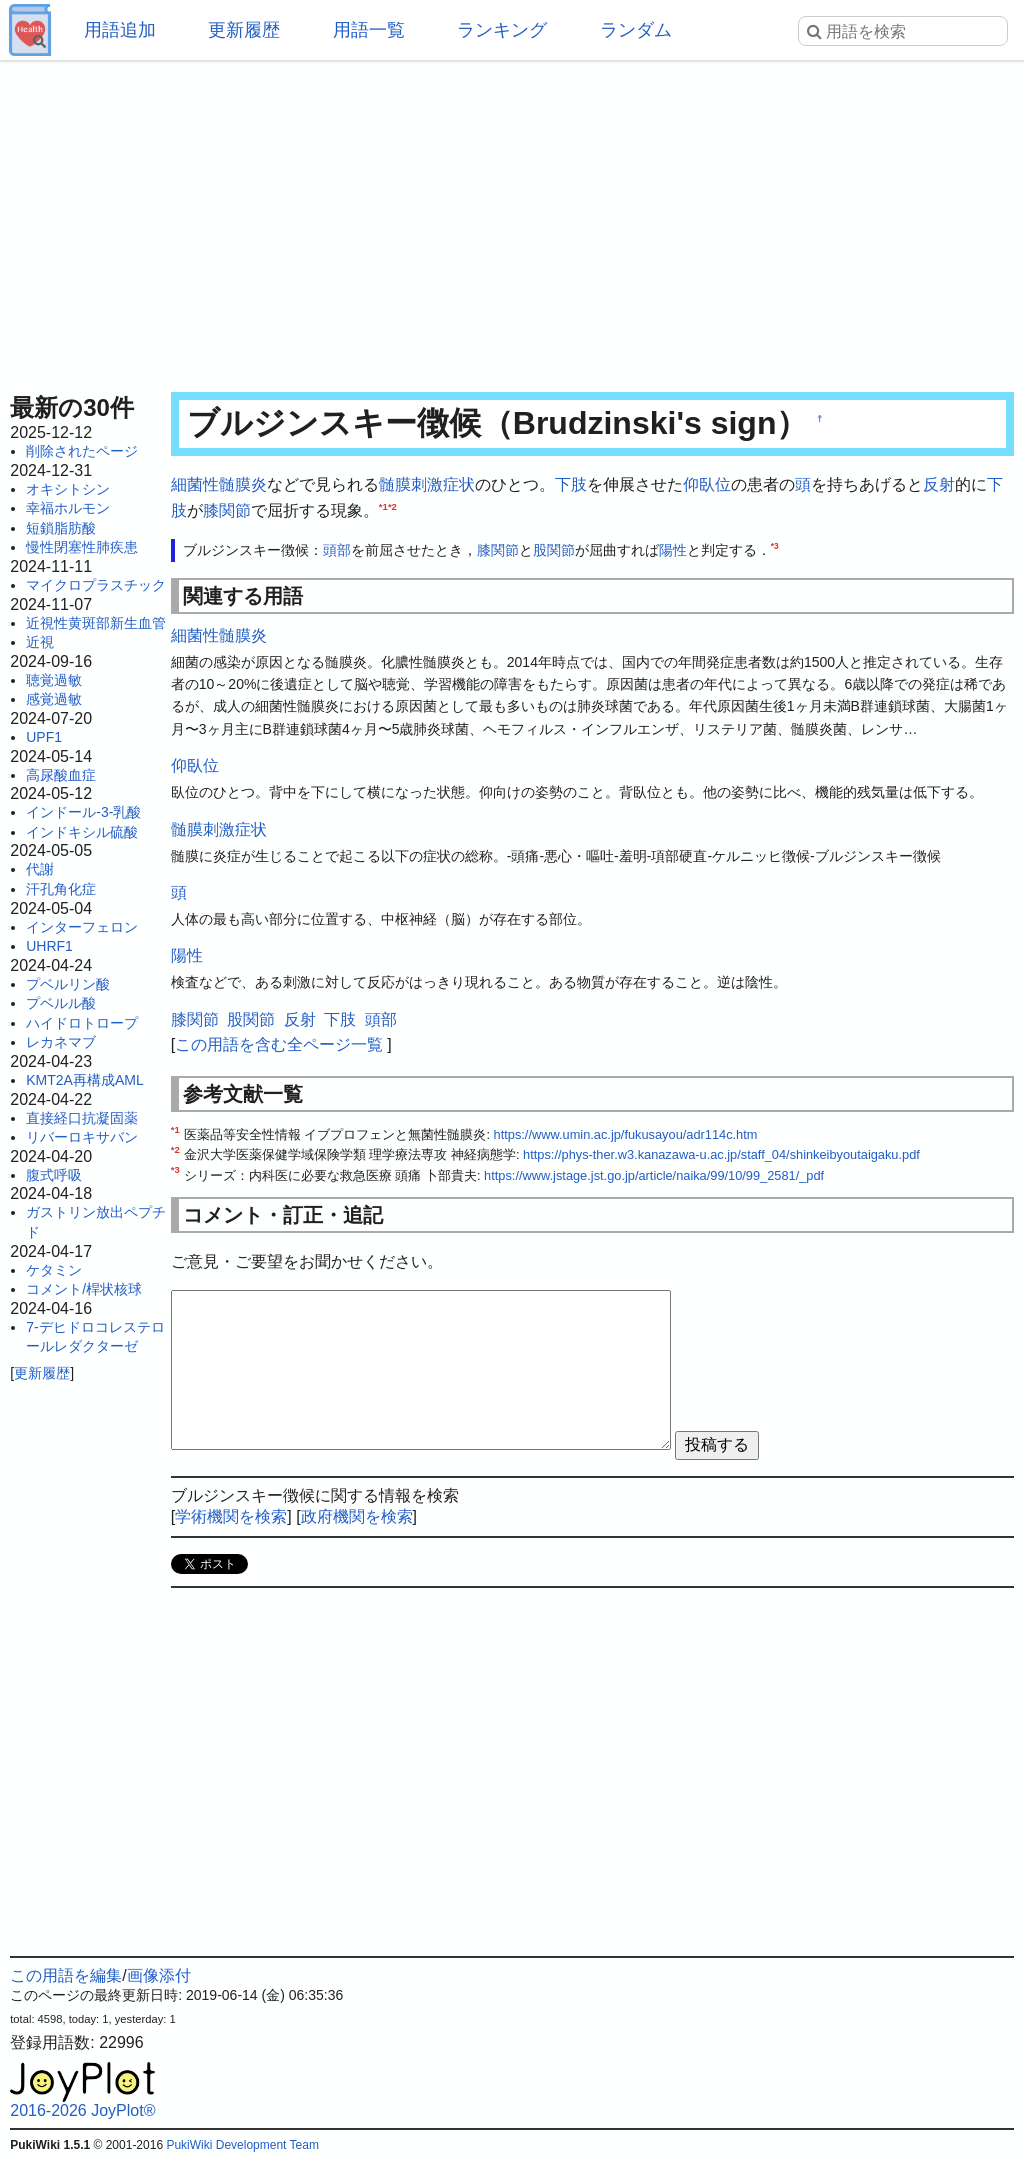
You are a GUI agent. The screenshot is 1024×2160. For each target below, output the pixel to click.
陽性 (673, 550)
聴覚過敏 (54, 680)
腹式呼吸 (54, 1175)
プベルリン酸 (68, 984)
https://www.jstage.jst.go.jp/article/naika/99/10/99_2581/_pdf (654, 1175)
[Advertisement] (512, 220)
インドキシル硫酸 (82, 832)
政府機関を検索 (357, 1516)
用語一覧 (369, 30)
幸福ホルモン (68, 508)
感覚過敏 (54, 699)
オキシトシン (68, 489)
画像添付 (159, 1975)
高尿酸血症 (61, 775)
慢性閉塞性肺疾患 (82, 547)
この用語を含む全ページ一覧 (279, 1044)
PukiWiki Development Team (242, 2145)
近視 (40, 642)
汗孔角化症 (61, 889)
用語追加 (120, 30)
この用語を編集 (66, 1975)
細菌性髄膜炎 (219, 484)
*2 (392, 505)
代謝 (40, 869)
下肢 (571, 484)
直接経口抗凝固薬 (82, 1118)
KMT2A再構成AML (84, 1080)
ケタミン (54, 1270)
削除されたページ (82, 451)
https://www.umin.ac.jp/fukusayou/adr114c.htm (626, 1134)
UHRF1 (49, 946)
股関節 (554, 550)
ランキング (502, 30)
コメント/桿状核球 (84, 1289)
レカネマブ (61, 1042)
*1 (383, 505)
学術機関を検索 (231, 1516)
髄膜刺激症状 (427, 484)
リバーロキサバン (82, 1137)
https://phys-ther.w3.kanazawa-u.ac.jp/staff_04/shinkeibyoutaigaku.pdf (721, 1154)
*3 (775, 547)
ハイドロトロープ (82, 1023)
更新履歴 (244, 30)
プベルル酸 (61, 1003)
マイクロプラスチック (96, 585)
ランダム (636, 30)
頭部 (337, 550)
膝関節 (227, 510)
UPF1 (44, 737)
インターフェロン (82, 927)
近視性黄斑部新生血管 (96, 623)
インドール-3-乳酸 (83, 812)
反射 (939, 484)
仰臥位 (707, 484)
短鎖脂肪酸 (61, 528)
